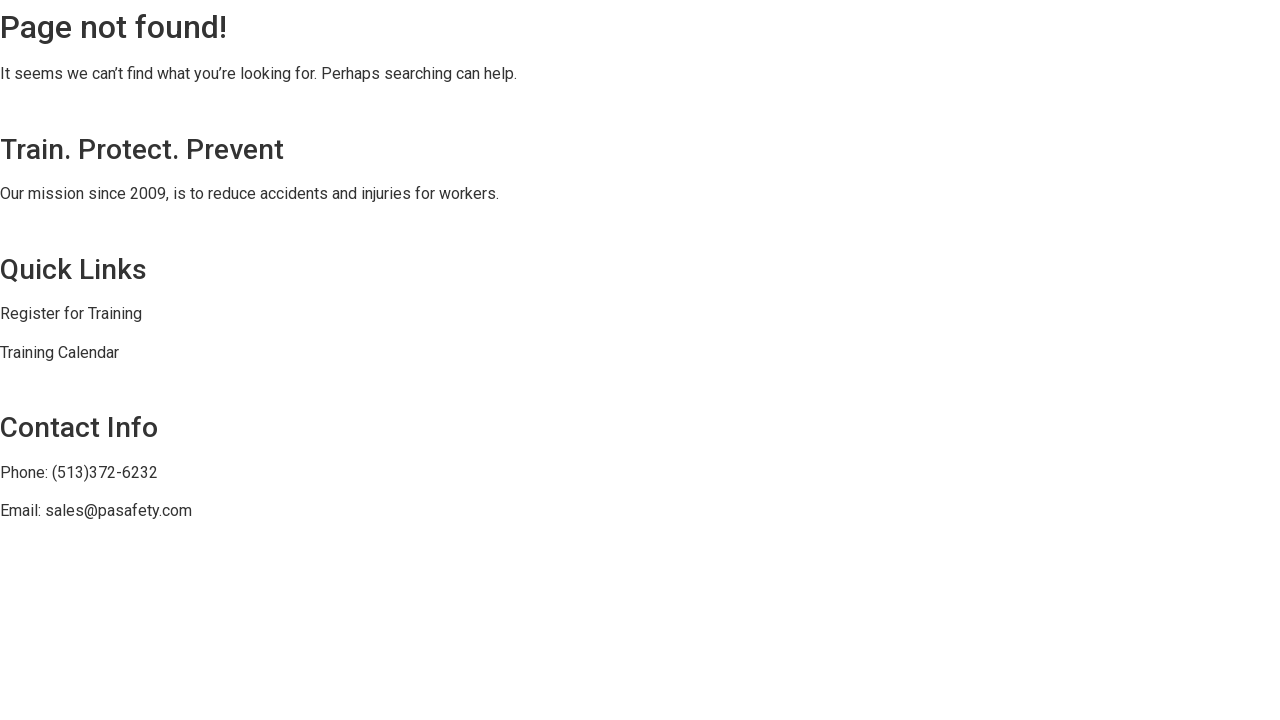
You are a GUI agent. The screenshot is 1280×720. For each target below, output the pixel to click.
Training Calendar (59, 352)
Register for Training (71, 313)
